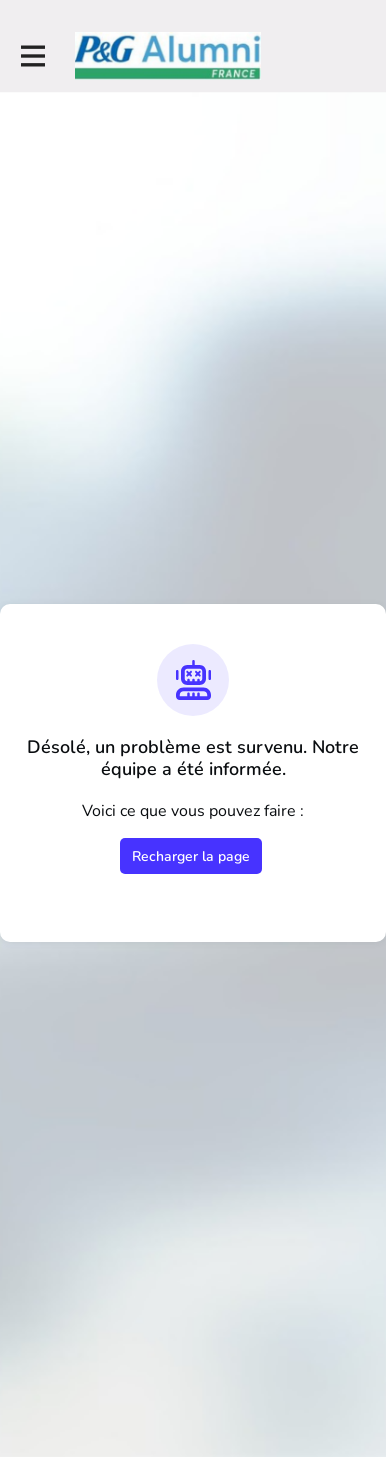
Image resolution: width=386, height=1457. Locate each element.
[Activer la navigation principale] (32, 56)
